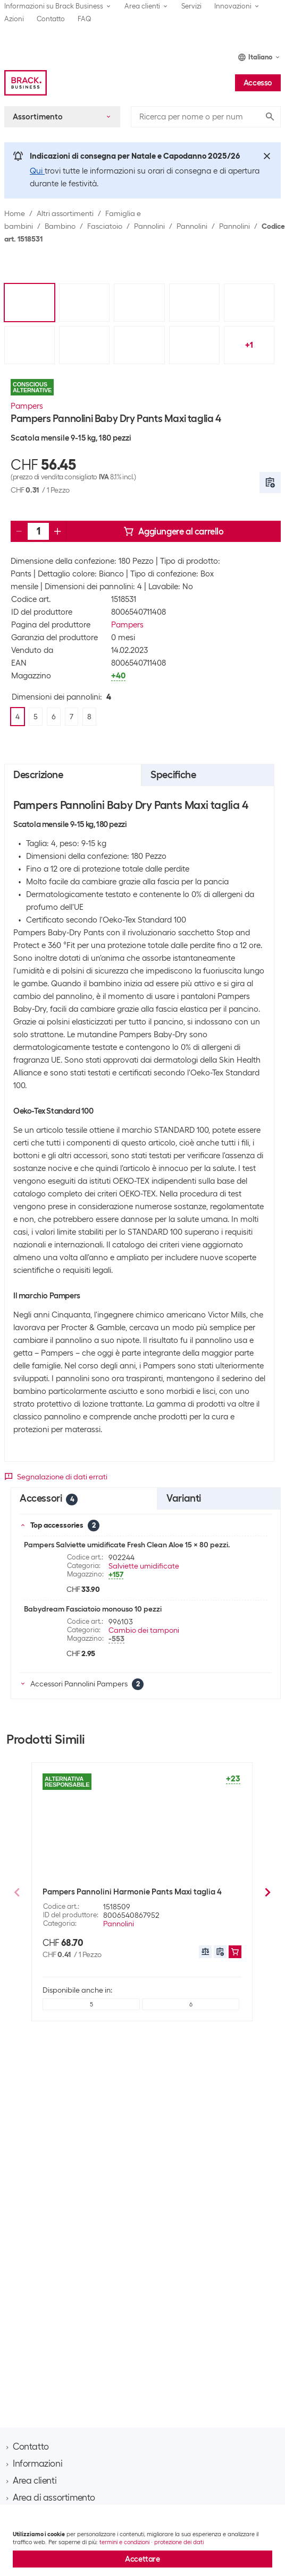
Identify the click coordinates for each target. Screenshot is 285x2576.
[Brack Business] (25, 83)
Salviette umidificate (143, 1566)
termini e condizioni (124, 2542)
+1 (249, 345)
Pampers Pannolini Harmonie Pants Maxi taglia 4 (132, 1892)
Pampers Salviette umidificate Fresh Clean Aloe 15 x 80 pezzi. (127, 1544)
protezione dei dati (179, 2542)
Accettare (142, 2559)
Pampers (27, 406)
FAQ (84, 19)
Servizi (191, 6)
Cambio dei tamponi (143, 1630)
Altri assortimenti (65, 213)
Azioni (14, 19)
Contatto (51, 19)
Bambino (60, 226)
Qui (37, 171)
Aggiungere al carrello (173, 531)
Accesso (258, 83)
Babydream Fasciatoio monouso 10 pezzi (93, 1609)
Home (14, 213)
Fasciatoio (104, 226)
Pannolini (149, 226)
